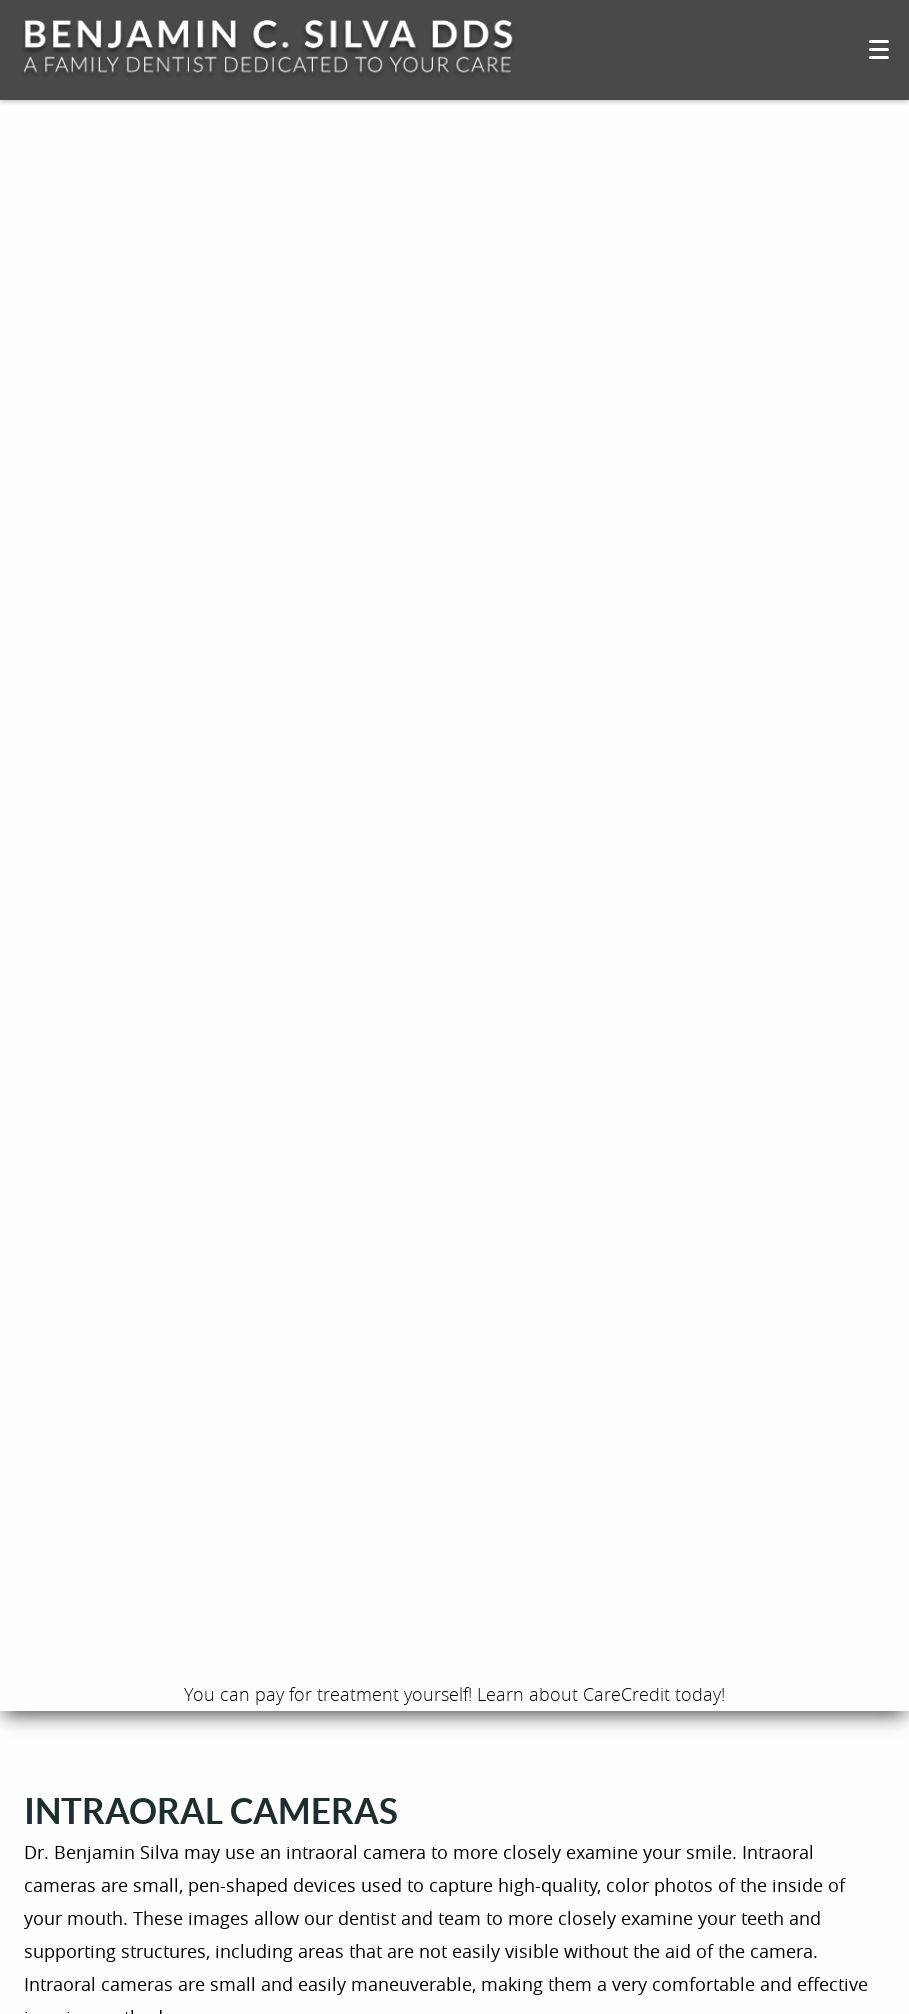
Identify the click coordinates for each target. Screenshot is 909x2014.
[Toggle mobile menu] (879, 49)
